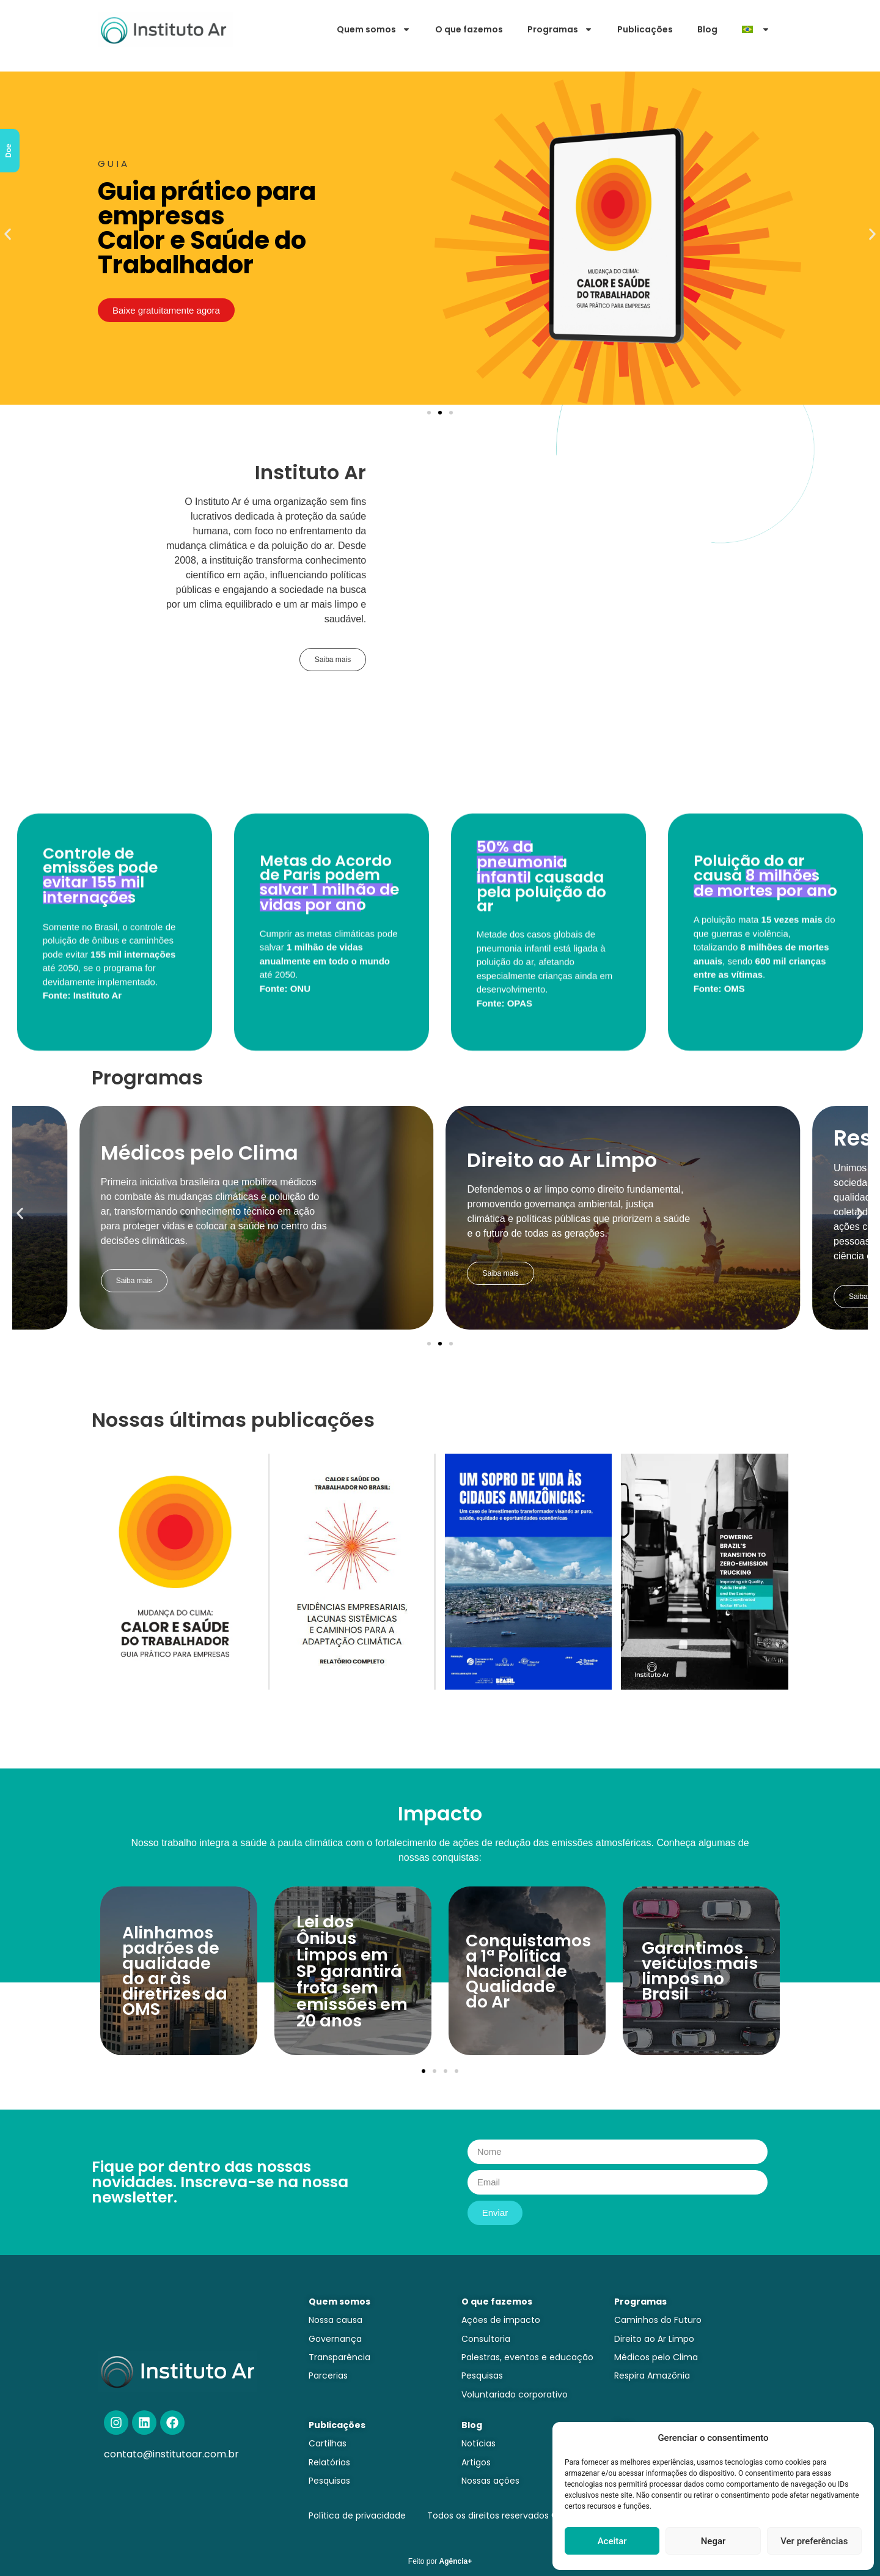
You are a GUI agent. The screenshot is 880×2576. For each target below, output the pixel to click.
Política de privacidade (357, 2515)
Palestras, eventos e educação (527, 2357)
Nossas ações (490, 2481)
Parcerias (328, 2375)
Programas (560, 29)
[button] (7, 233)
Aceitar (612, 2541)
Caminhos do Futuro (658, 2320)
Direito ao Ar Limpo (654, 2339)
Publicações (645, 29)
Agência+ (455, 2561)
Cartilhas (327, 2443)
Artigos (476, 2462)
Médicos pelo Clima (656, 2357)
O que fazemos (469, 29)
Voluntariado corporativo (514, 2394)
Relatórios (329, 2462)
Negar (713, 2541)
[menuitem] (756, 29)
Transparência (339, 2357)
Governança (335, 2339)
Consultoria (485, 2339)
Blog (707, 29)
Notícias (478, 2443)
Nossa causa (335, 2320)
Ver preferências (814, 2541)
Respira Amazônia (652, 2375)
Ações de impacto (500, 2320)
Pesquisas (482, 2375)
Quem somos (374, 29)
